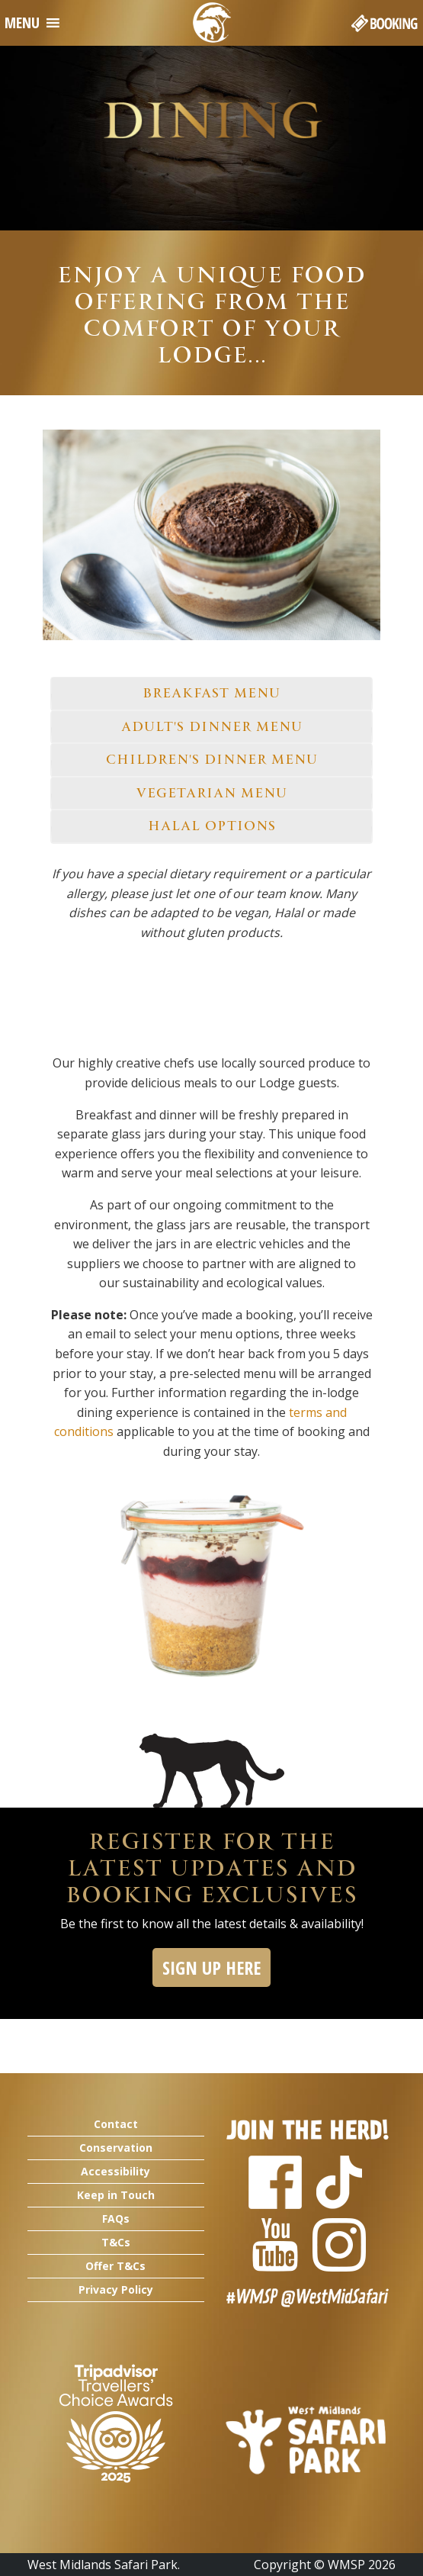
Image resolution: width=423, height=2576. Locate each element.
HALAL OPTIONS (212, 825)
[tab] (211, 694)
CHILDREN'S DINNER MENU (212, 759)
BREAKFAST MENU (211, 692)
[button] (22, 23)
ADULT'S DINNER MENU (212, 726)
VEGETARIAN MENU (211, 792)
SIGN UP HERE (211, 1967)
